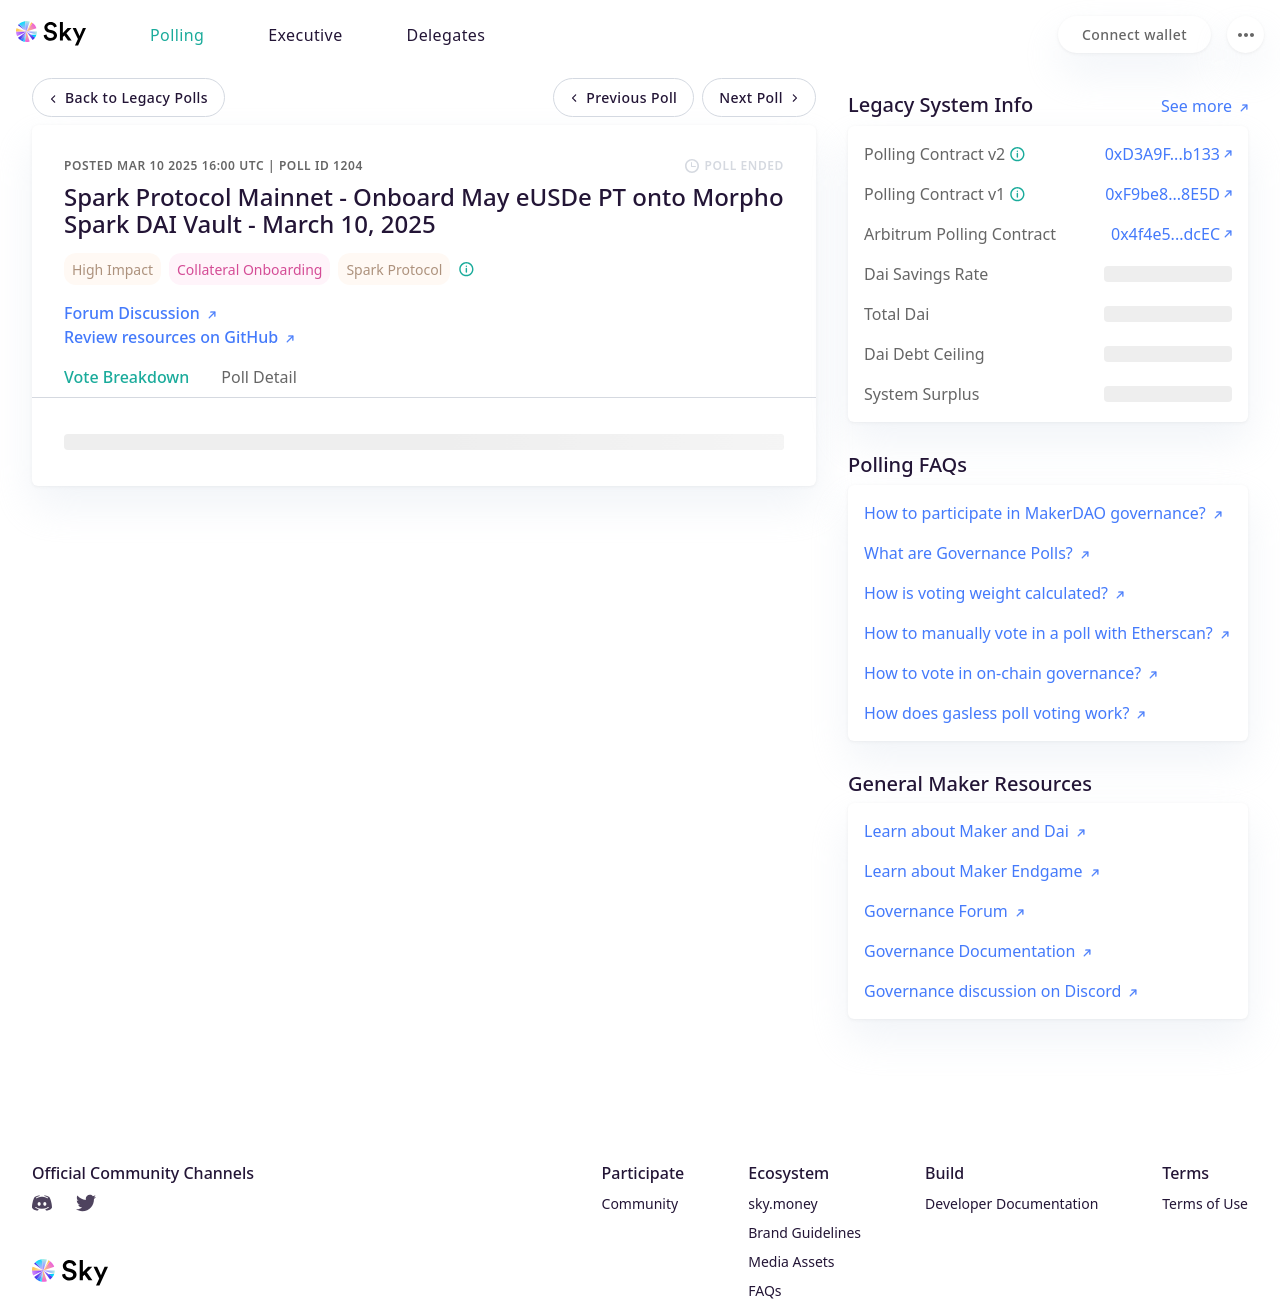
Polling (177, 35)
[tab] (126, 377)
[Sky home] (51, 33)
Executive (305, 35)
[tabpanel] (424, 442)
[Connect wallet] (1134, 34)
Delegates (446, 35)
